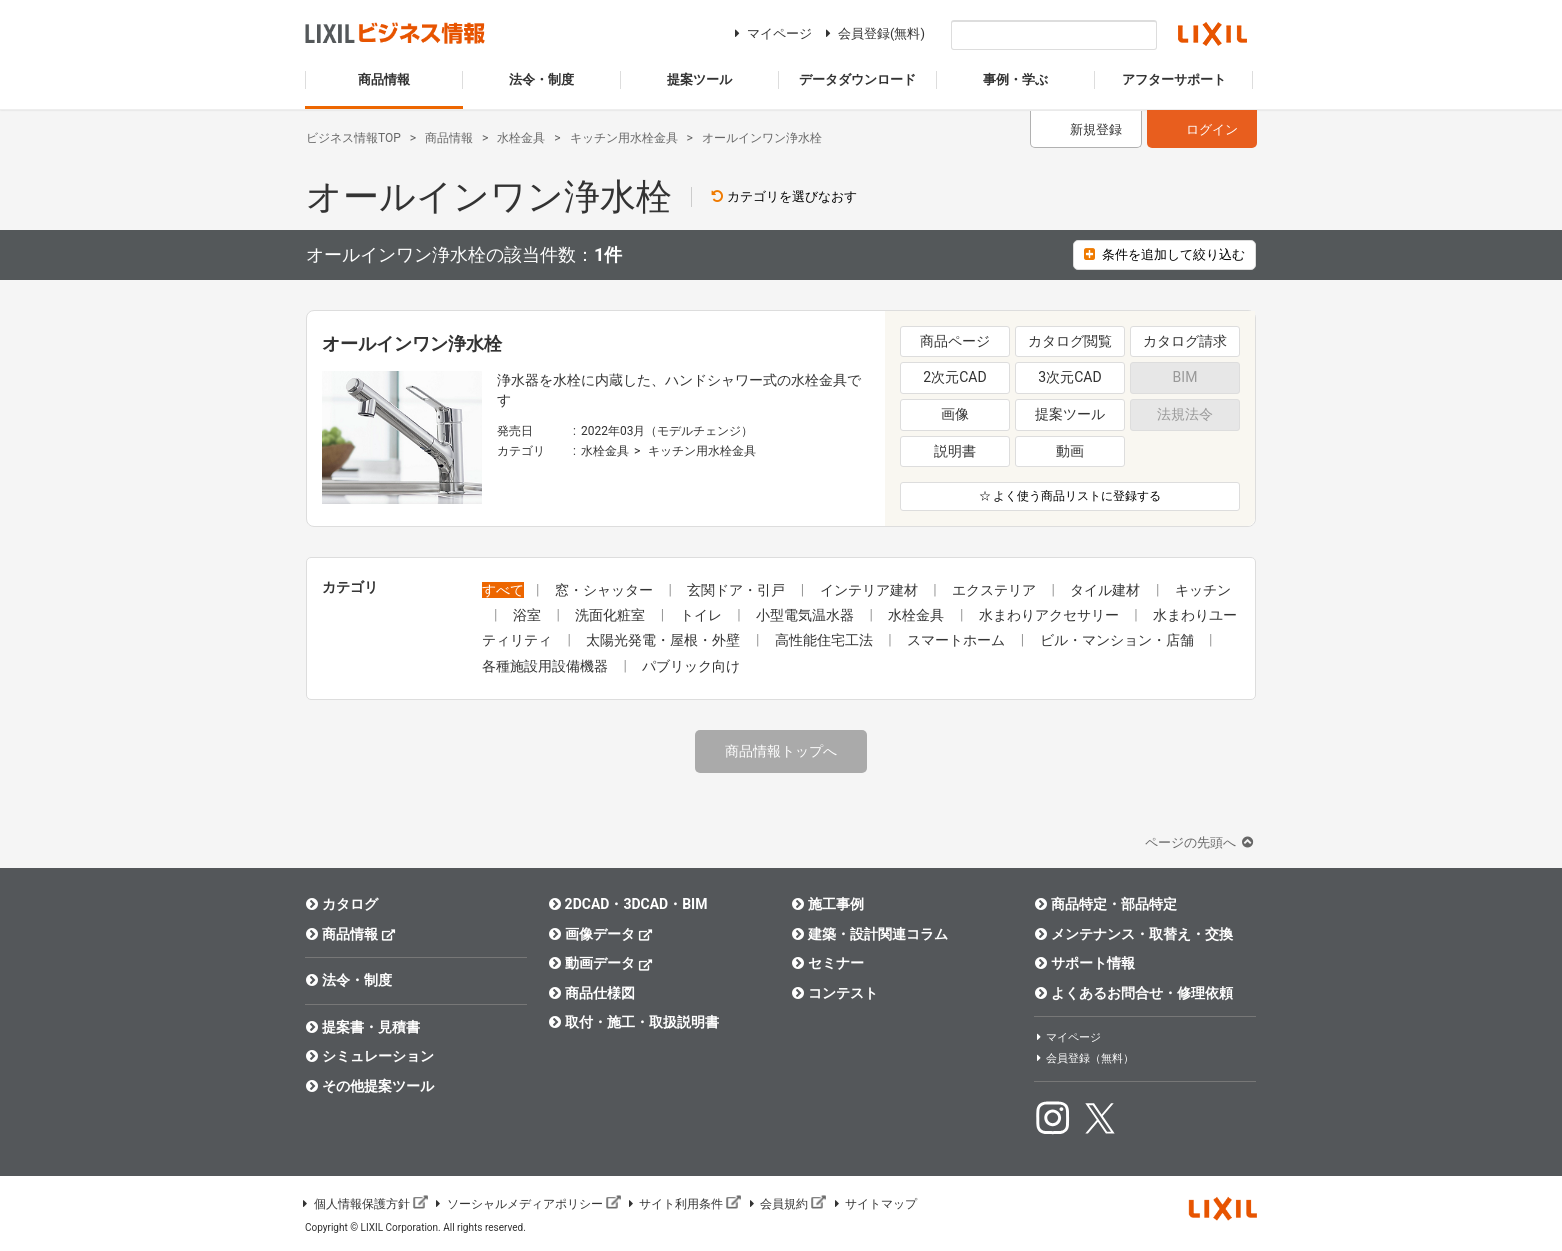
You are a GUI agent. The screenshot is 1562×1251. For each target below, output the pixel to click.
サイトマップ (874, 1204)
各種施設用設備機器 (546, 666)
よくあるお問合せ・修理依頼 (1133, 993)
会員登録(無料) (872, 33)
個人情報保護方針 (364, 1204)
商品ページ (955, 341)
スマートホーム (957, 640)
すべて (503, 590)
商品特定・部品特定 (1105, 904)
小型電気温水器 (806, 615)
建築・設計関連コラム (869, 934)
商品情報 (350, 933)
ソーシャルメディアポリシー (527, 1204)
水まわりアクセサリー (1050, 615)
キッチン (1203, 590)
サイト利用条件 (684, 1204)
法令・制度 (348, 980)
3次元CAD (1069, 377)
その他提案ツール (369, 1086)
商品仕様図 (591, 993)
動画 (1070, 451)
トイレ (702, 615)
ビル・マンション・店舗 (1118, 640)
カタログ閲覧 (1070, 341)
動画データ (600, 962)
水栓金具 (605, 451)
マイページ (770, 33)
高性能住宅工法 (825, 640)
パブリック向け (691, 666)
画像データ (600, 933)
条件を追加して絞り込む (1164, 254)
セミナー (827, 963)
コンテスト (834, 993)
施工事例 (827, 904)
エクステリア (995, 590)
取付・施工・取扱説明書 (633, 1022)
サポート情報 (1084, 963)
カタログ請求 (1185, 341)
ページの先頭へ (1201, 842)
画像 (955, 414)
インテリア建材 (870, 590)
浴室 (528, 615)
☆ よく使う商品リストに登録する (1070, 496)
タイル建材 (1106, 590)
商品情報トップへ (781, 751)
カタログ (341, 904)
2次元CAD (954, 377)
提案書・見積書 (362, 1027)
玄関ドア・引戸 (737, 590)
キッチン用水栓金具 (702, 451)
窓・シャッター (605, 590)
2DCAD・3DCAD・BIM (627, 904)
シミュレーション (369, 1056)
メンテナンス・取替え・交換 (1133, 934)
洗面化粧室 (611, 615)
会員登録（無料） (1084, 1058)
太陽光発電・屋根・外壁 (664, 640)
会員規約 (786, 1204)
